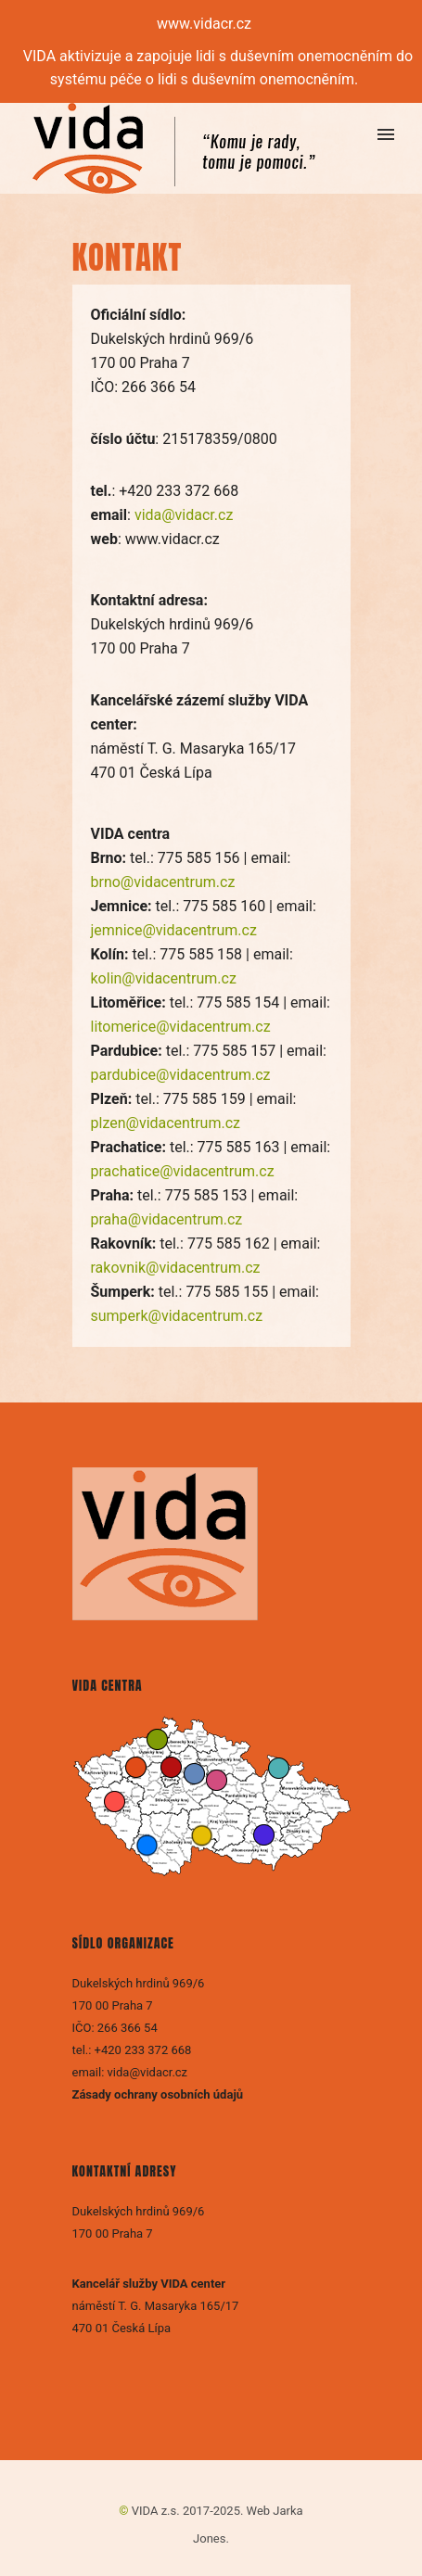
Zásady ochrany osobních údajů (159, 2094)
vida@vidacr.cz (183, 515)
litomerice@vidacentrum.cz (181, 1026)
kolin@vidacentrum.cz (164, 978)
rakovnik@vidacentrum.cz (176, 1267)
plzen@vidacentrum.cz (165, 1123)
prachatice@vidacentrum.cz (183, 1171)
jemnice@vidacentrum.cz (174, 930)
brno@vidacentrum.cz (163, 882)
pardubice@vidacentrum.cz (181, 1075)
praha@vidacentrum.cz (167, 1219)
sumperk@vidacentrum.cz (177, 1316)
